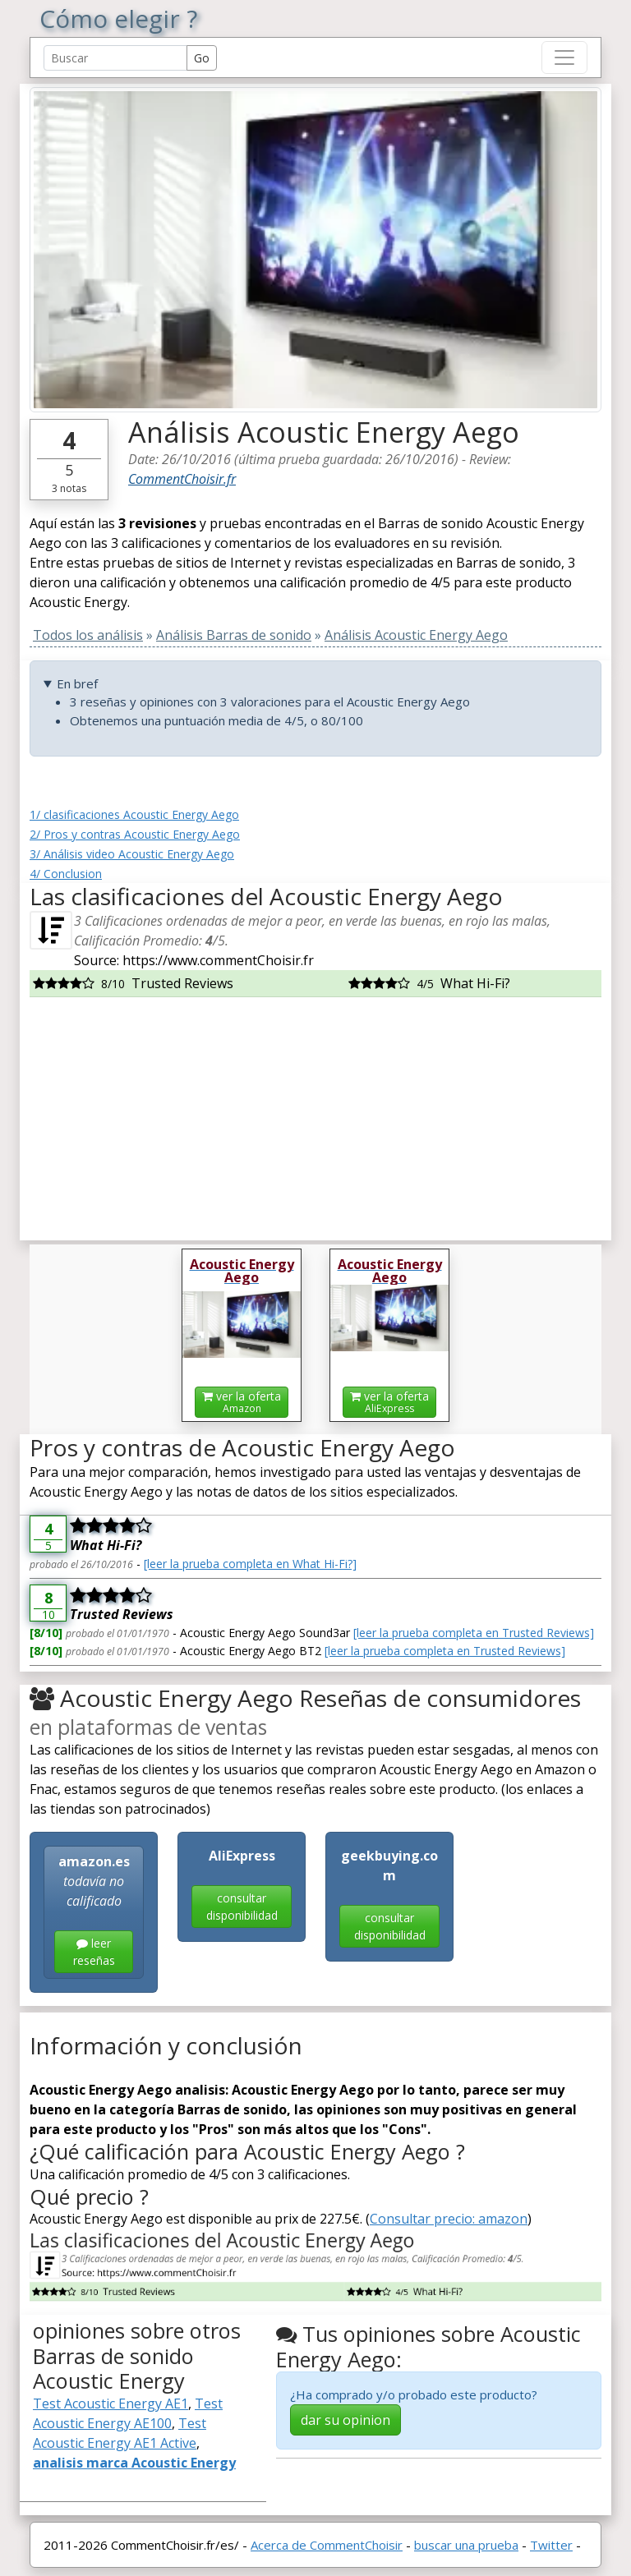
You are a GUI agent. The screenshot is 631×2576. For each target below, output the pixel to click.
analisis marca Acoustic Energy (134, 2463)
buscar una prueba (466, 2545)
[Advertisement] (315, 1112)
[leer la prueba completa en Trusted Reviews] (473, 1632)
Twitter (551, 2545)
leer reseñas (94, 1951)
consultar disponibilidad (242, 1906)
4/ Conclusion (66, 873)
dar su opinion (345, 2420)
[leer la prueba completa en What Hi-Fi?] (250, 1563)
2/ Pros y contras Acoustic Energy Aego (135, 834)
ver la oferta (241, 1401)
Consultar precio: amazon (448, 2219)
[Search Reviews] (115, 58)
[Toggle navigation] (564, 57)
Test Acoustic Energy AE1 (110, 2403)
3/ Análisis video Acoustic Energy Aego (132, 854)
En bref (77, 683)
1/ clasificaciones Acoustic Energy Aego (134, 814)
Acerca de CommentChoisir (327, 2545)
